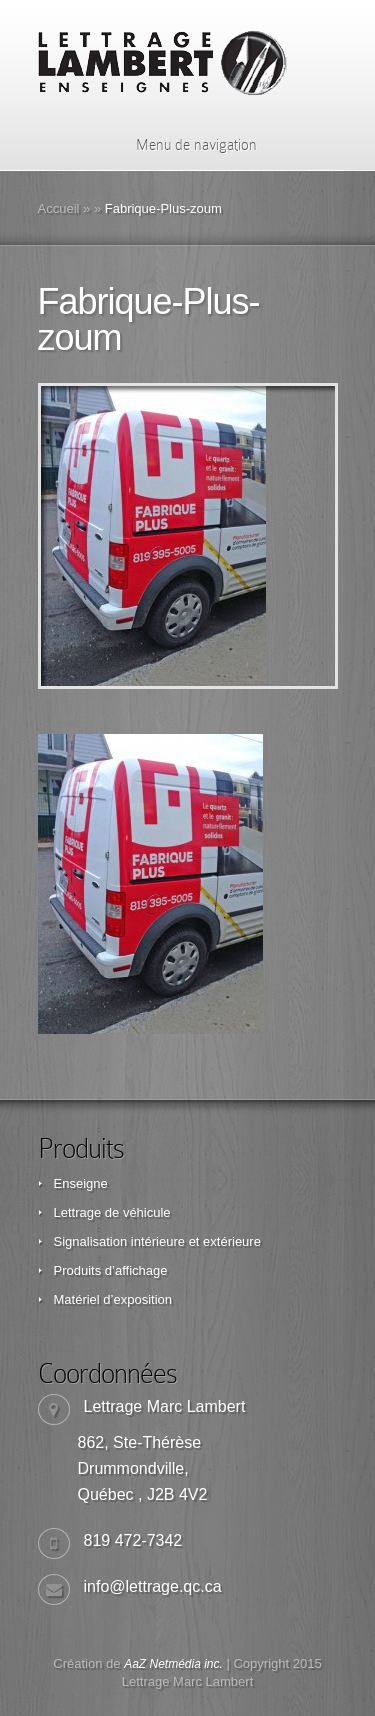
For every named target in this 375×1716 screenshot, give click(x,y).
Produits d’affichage (111, 1270)
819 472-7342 (133, 1540)
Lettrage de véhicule (112, 1212)
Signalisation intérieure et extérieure (157, 1241)
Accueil (59, 208)
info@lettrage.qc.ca (153, 1586)
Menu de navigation (184, 145)
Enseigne (81, 1183)
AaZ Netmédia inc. (173, 1664)
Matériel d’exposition (113, 1299)
